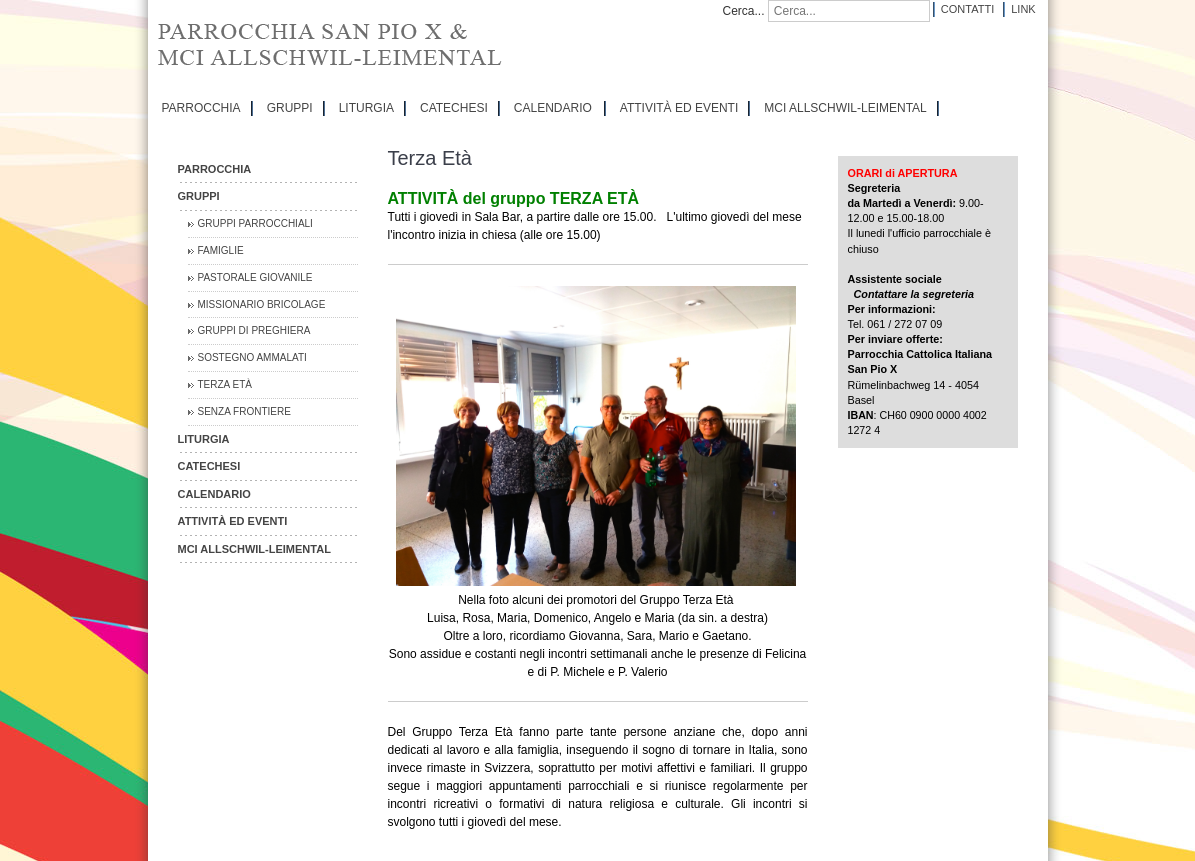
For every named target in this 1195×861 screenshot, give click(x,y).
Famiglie (221, 250)
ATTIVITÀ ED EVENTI (679, 108)
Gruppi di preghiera (254, 330)
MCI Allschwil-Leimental (845, 108)
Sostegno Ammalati (252, 357)
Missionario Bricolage (262, 304)
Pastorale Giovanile (255, 277)
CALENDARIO (553, 108)
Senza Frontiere (244, 411)
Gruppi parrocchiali (255, 223)
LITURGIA (366, 108)
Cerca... (744, 11)
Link (1023, 9)
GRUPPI (290, 108)
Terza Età (225, 384)
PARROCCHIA (201, 108)
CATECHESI (454, 108)
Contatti (967, 9)
